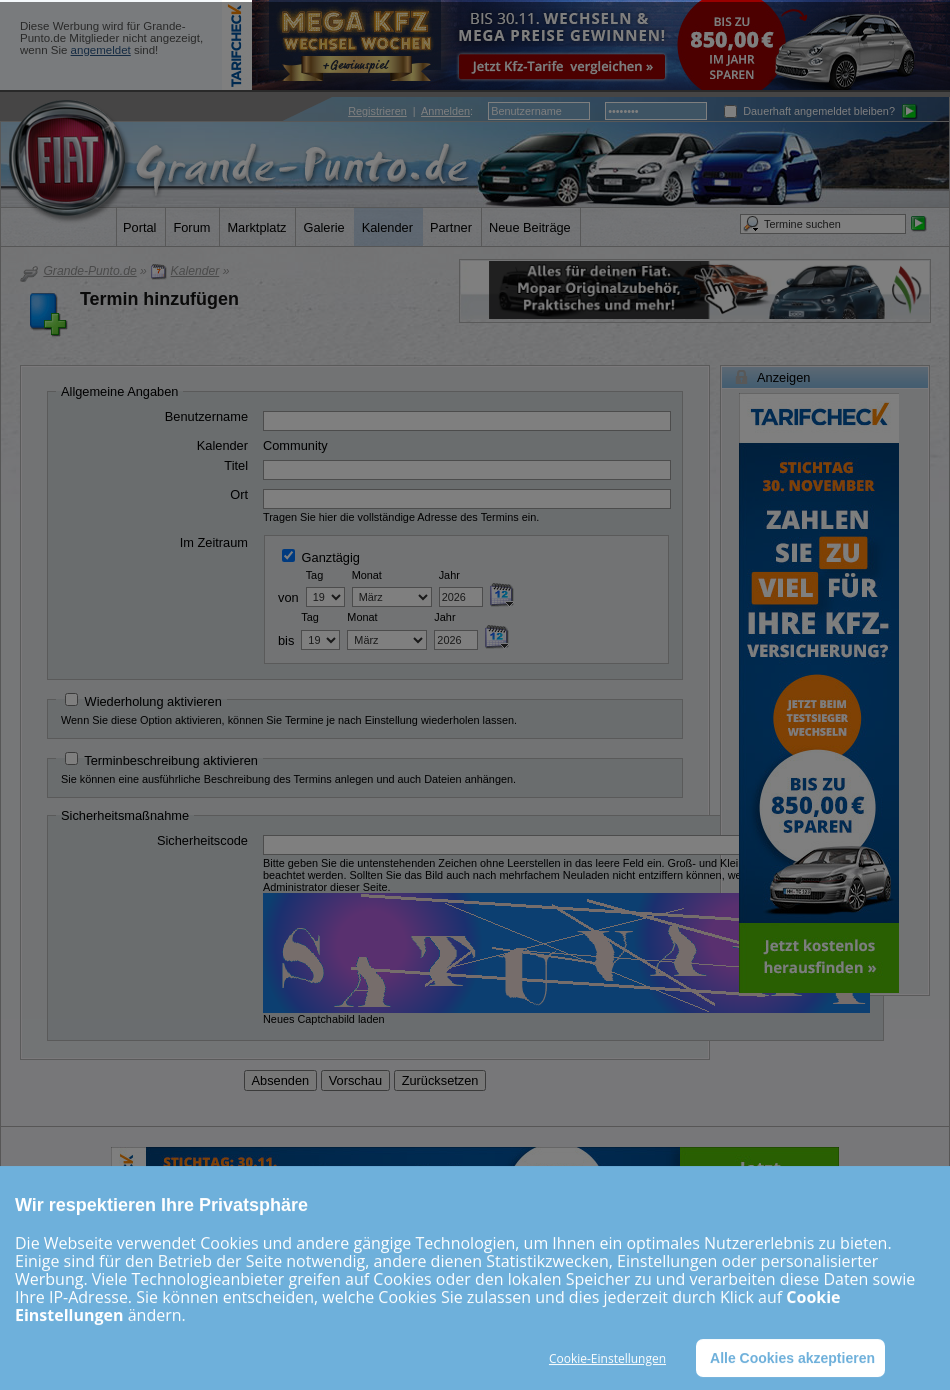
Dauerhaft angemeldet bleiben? (809, 111)
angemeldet (101, 50)
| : (410, 111)
